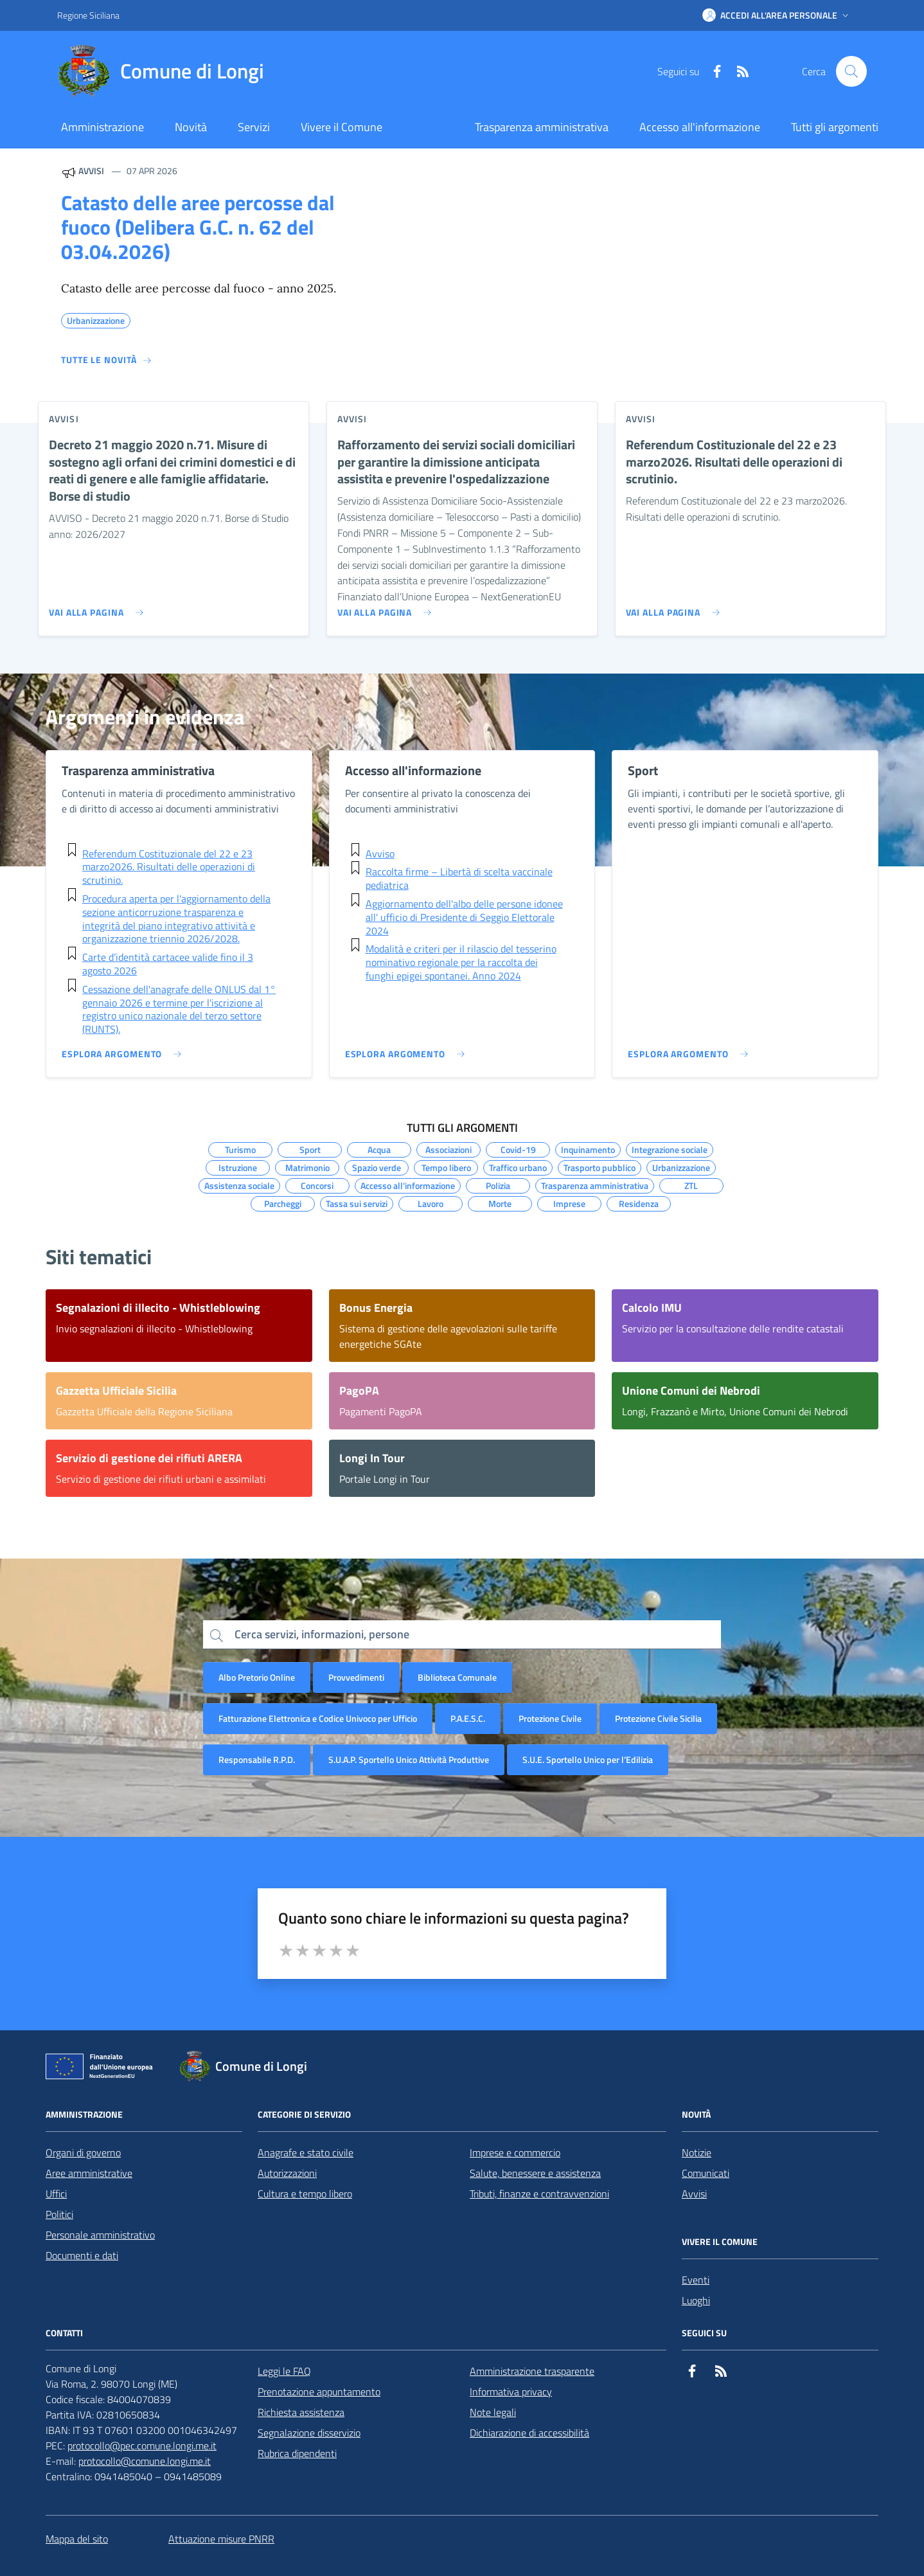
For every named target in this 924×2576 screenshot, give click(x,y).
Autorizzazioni (287, 2173)
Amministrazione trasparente (532, 2371)
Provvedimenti (356, 1677)
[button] (777, 15)
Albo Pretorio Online (256, 1677)
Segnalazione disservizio (309, 2432)
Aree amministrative (89, 2173)
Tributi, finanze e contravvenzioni (539, 2193)
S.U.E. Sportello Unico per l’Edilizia (587, 1759)
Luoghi (696, 2300)
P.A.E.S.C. (467, 1718)
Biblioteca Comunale (457, 1677)
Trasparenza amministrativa (542, 127)
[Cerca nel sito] (851, 71)
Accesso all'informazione (699, 127)
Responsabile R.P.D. (256, 1759)
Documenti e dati (82, 2255)
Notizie (696, 2152)
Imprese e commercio (515, 2152)
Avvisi (694, 2193)
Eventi (695, 2279)
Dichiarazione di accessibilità (529, 2432)
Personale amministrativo (100, 2234)
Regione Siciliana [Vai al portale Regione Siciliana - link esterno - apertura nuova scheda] (88, 15)
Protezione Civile (550, 1718)
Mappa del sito (77, 2538)
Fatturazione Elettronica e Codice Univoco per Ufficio (317, 1718)
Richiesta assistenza (301, 2412)
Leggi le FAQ (284, 2371)
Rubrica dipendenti (297, 2453)
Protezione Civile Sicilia (658, 1718)
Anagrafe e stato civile (305, 2152)
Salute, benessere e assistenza (535, 2173)
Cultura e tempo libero (305, 2193)
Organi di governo (83, 2152)
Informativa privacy (511, 2391)
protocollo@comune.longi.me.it (144, 2461)
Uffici (56, 2193)
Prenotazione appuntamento (319, 2391)
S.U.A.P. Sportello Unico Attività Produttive (408, 1759)
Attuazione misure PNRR (221, 2538)
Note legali (493, 2412)
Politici (59, 2214)
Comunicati (705, 2173)
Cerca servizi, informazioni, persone (322, 1634)
